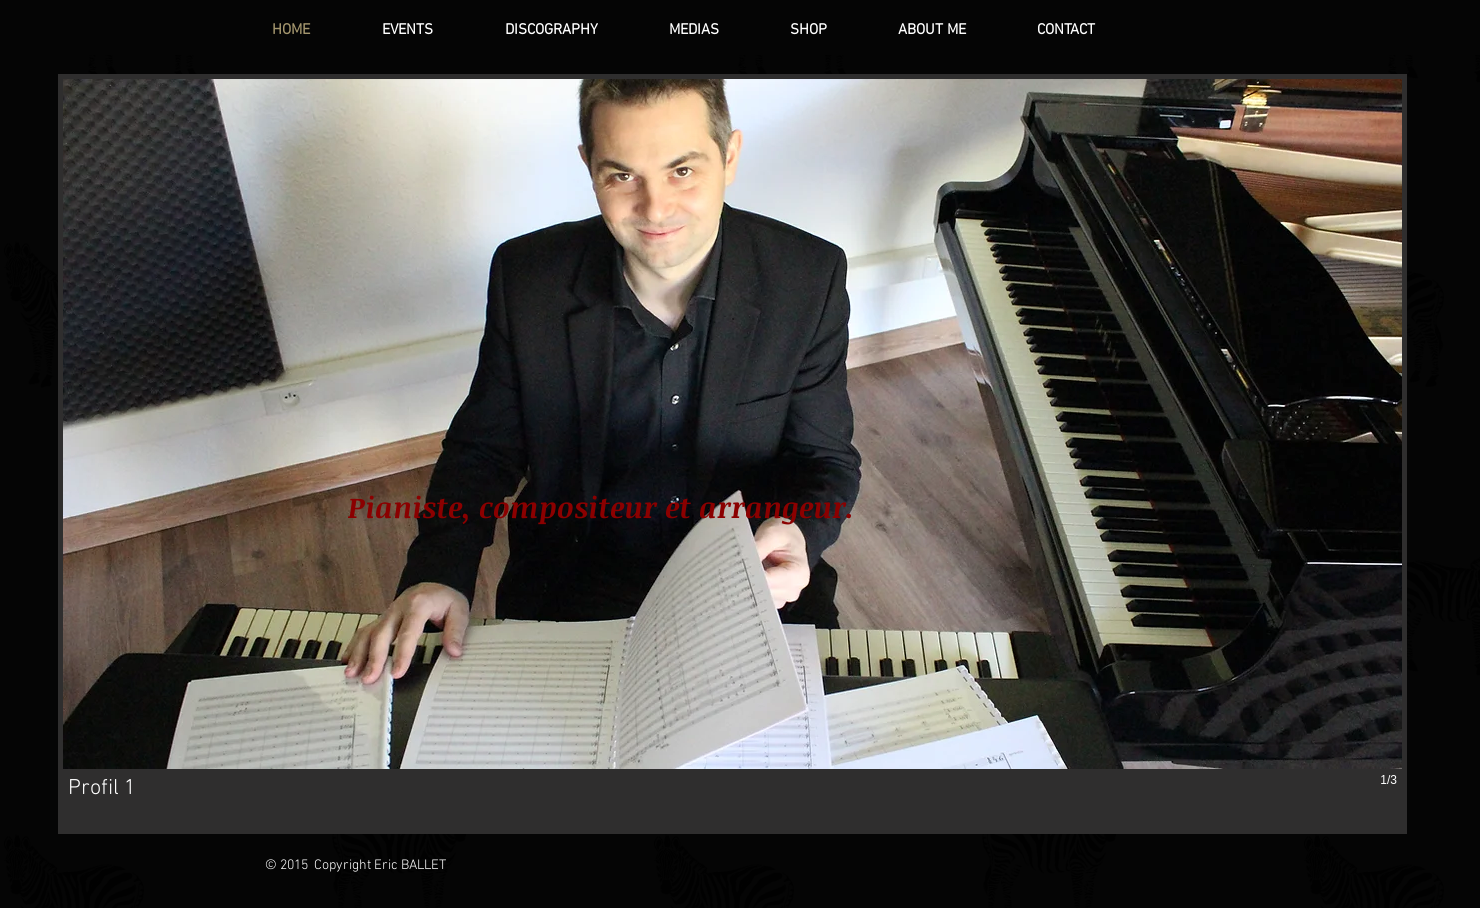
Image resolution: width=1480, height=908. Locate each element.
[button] (732, 454)
